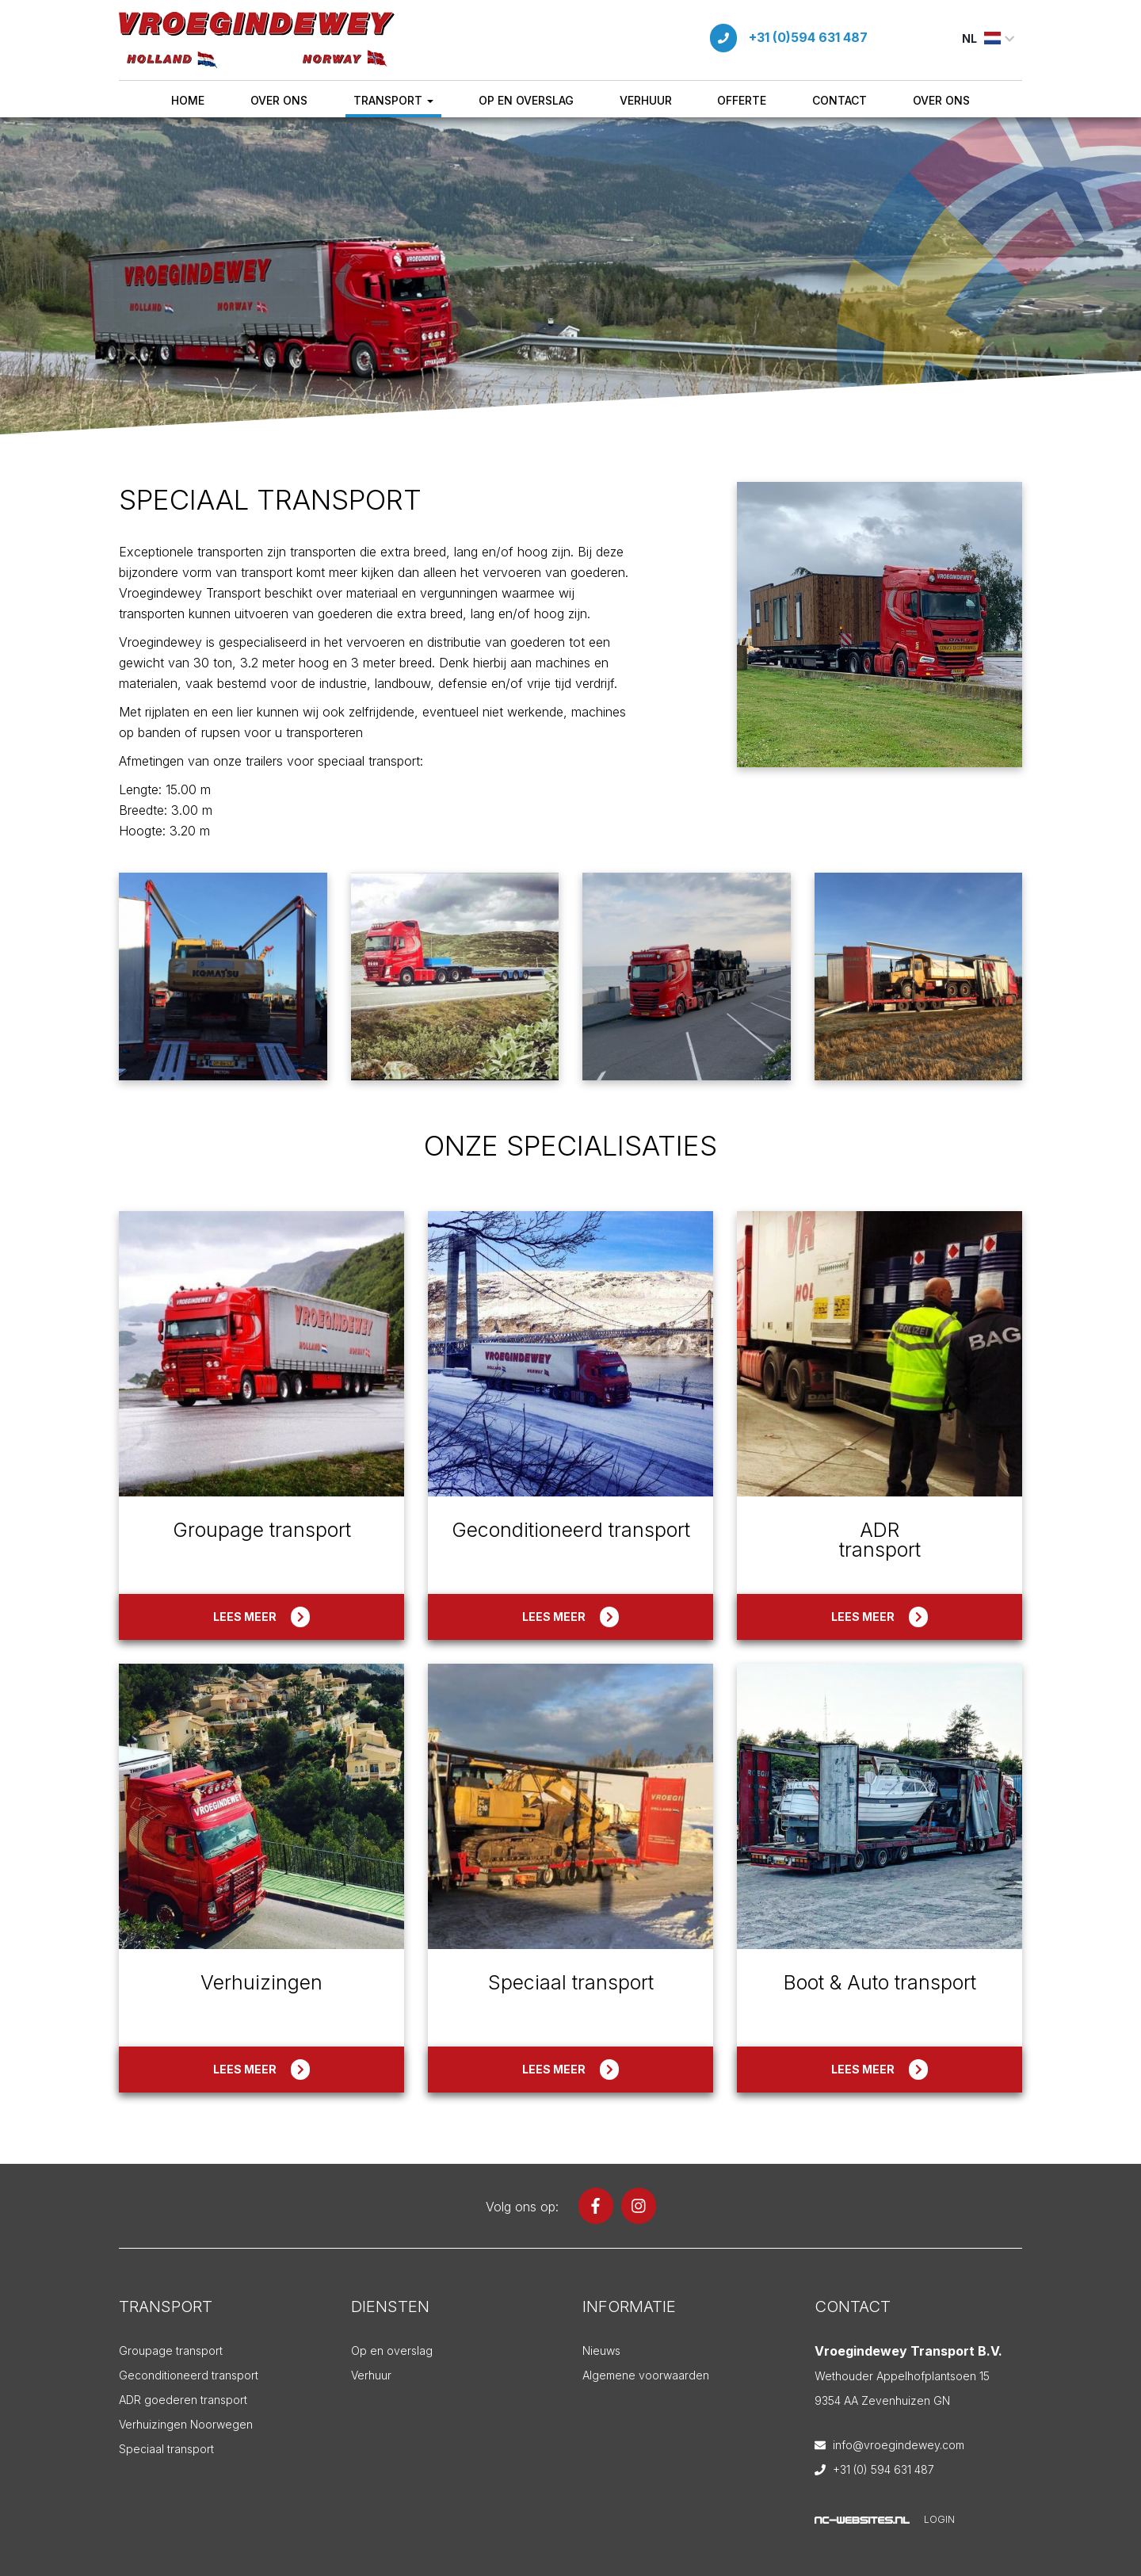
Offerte (741, 100)
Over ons (278, 100)
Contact (839, 100)
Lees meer (261, 1617)
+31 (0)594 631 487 (808, 37)
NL (988, 38)
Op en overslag (526, 100)
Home (187, 100)
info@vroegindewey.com (898, 2445)
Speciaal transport (166, 2449)
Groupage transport (171, 2350)
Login (939, 2519)
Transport (393, 100)
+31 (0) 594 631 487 (883, 2469)
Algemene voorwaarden (645, 2375)
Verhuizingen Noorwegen (186, 2424)
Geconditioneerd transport (188, 2375)
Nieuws (601, 2350)
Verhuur (646, 100)
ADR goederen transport (183, 2399)
